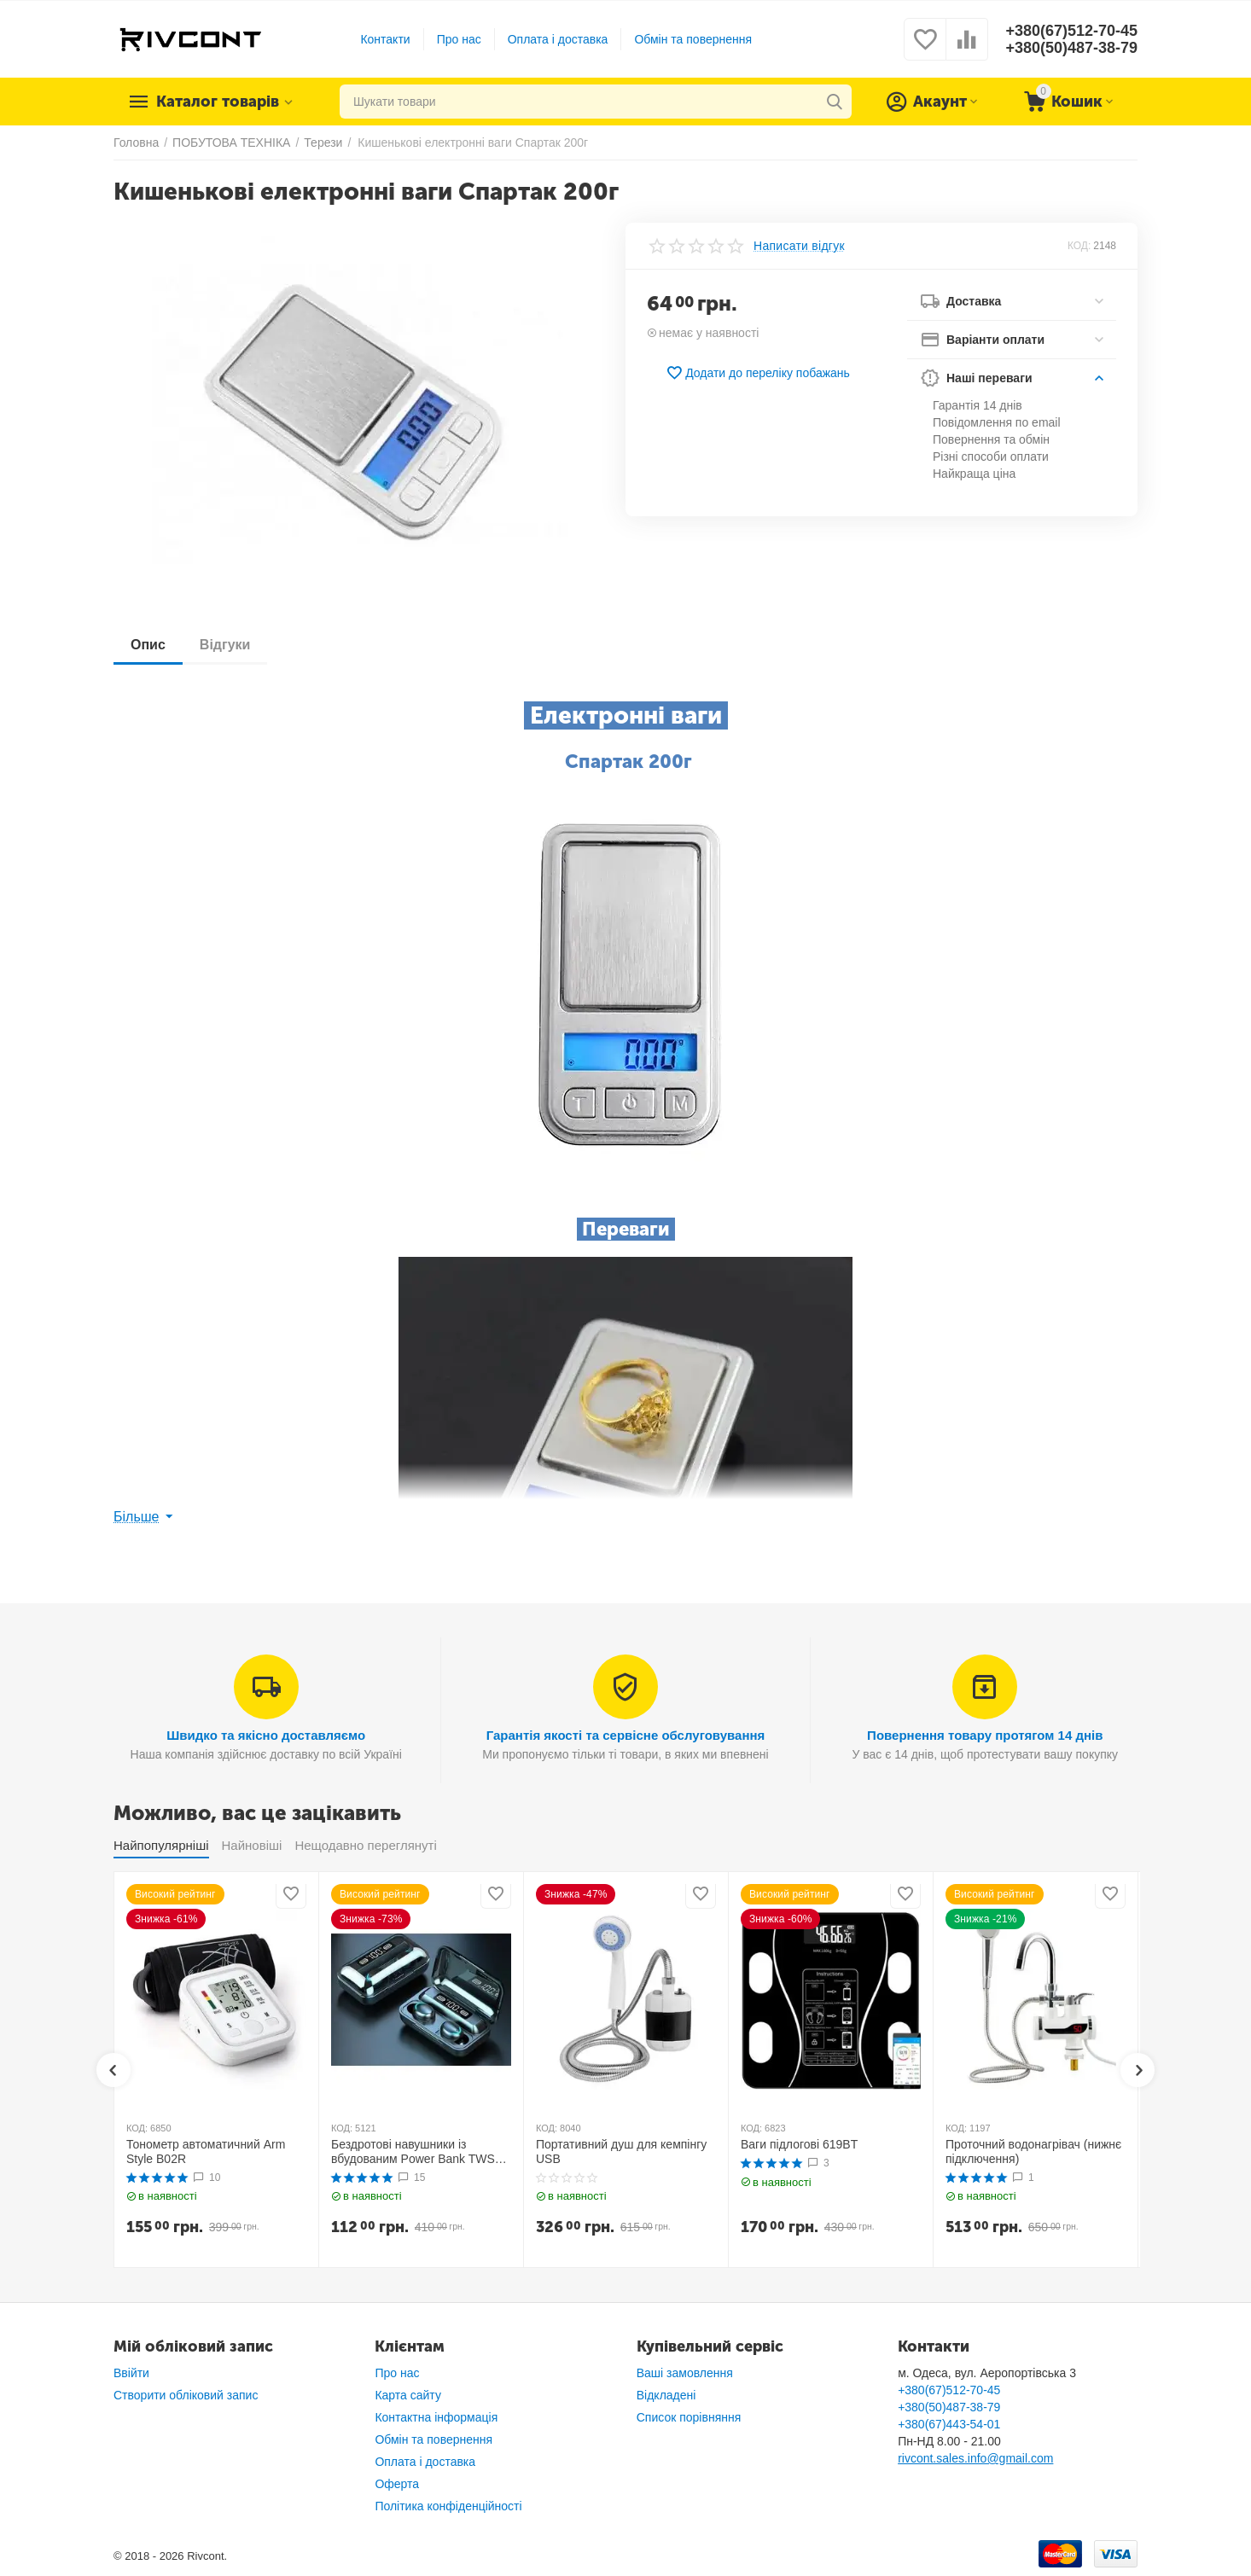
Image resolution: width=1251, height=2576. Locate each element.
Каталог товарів (217, 101)
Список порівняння (689, 2417)
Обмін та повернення (693, 39)
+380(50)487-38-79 (1071, 47)
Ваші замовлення (685, 2373)
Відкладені (666, 2395)
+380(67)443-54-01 (949, 2424)
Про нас (459, 39)
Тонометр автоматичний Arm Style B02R (205, 2151)
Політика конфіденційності (448, 2506)
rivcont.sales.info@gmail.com (975, 2458)
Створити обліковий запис (185, 2395)
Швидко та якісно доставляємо (265, 1735)
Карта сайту (408, 2395)
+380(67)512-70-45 (1071, 30)
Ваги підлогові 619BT (799, 2144)
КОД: (1079, 246)
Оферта (397, 2484)
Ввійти (131, 2373)
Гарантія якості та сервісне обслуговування (625, 1735)
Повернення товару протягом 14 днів (985, 1735)
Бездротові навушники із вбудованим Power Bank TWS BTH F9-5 (413, 2151)
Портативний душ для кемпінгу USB (621, 2151)
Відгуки (225, 644)
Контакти (385, 39)
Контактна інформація (436, 2417)
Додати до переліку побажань (758, 372)
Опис (148, 644)
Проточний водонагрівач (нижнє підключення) (1033, 2151)
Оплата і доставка (558, 39)
